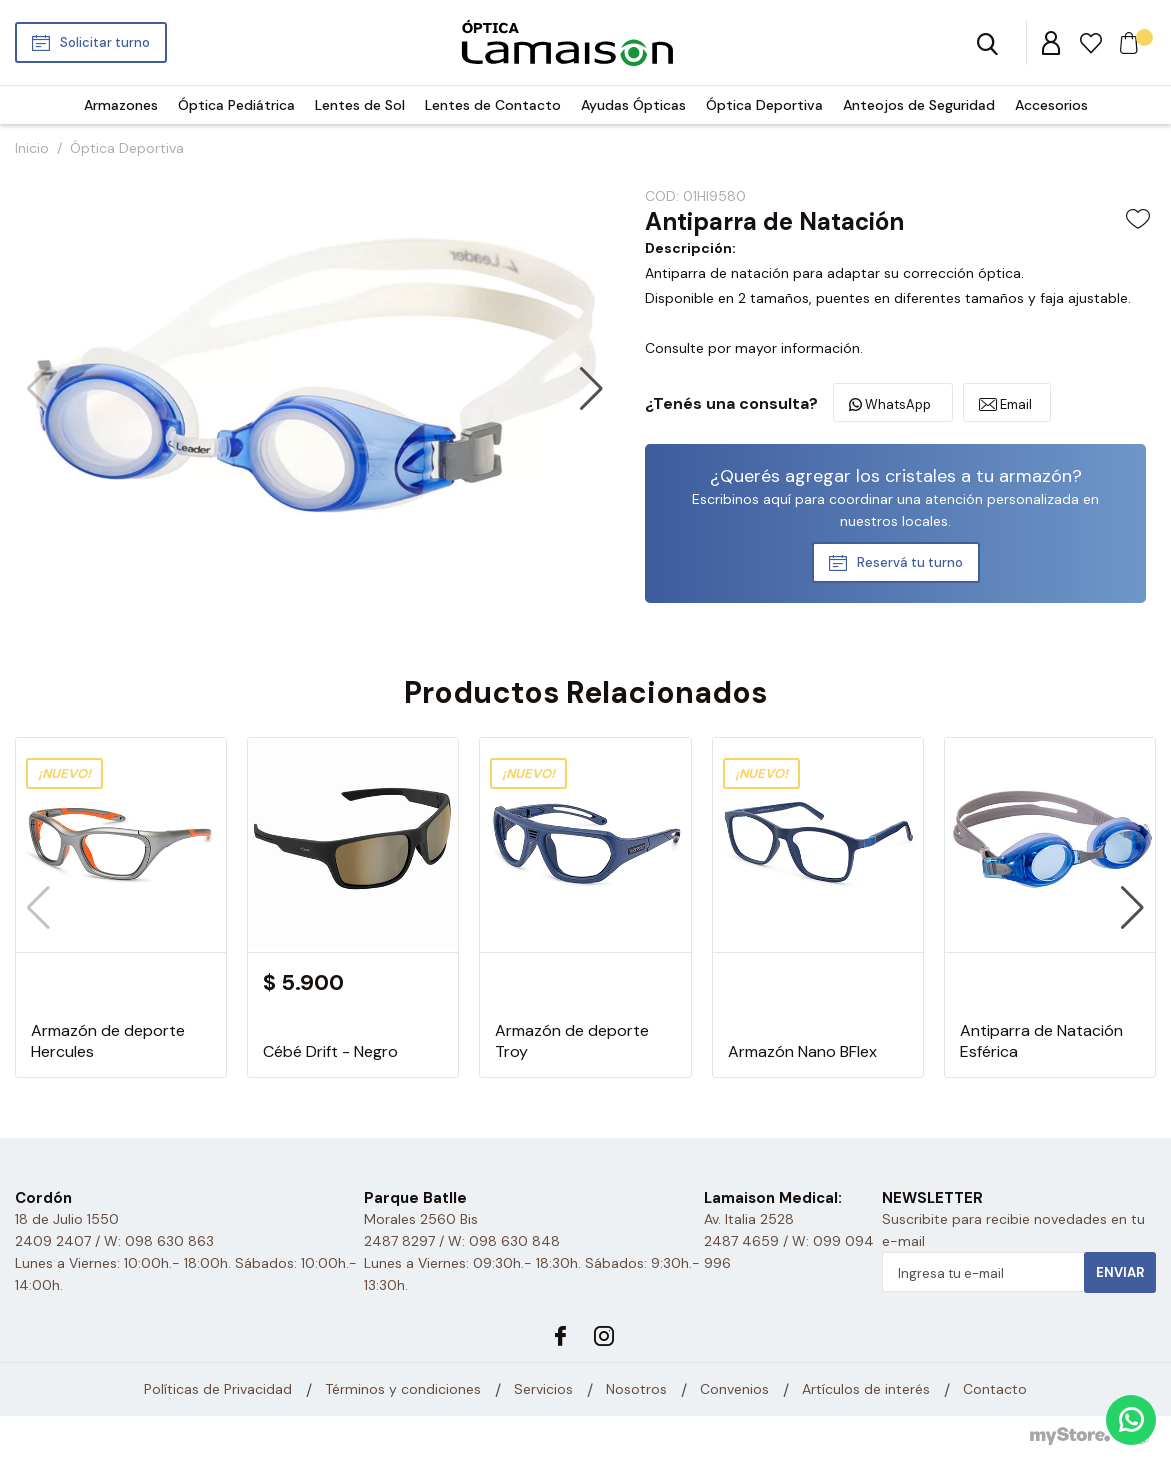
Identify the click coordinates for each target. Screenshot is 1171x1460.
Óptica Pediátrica (236, 105)
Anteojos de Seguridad (919, 105)
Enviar (1120, 1272)
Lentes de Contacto (493, 105)
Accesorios (1051, 105)
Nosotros (636, 1390)
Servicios (543, 1390)
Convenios (734, 1390)
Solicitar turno (105, 42)
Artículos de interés (866, 1390)
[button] (591, 389)
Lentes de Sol (360, 105)
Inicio (32, 148)
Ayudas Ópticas (633, 105)
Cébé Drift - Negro (330, 1051)
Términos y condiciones (403, 1390)
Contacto (995, 1390)
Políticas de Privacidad (218, 1390)
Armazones (121, 105)
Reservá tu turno (910, 562)
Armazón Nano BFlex (802, 1051)
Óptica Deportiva (764, 105)
